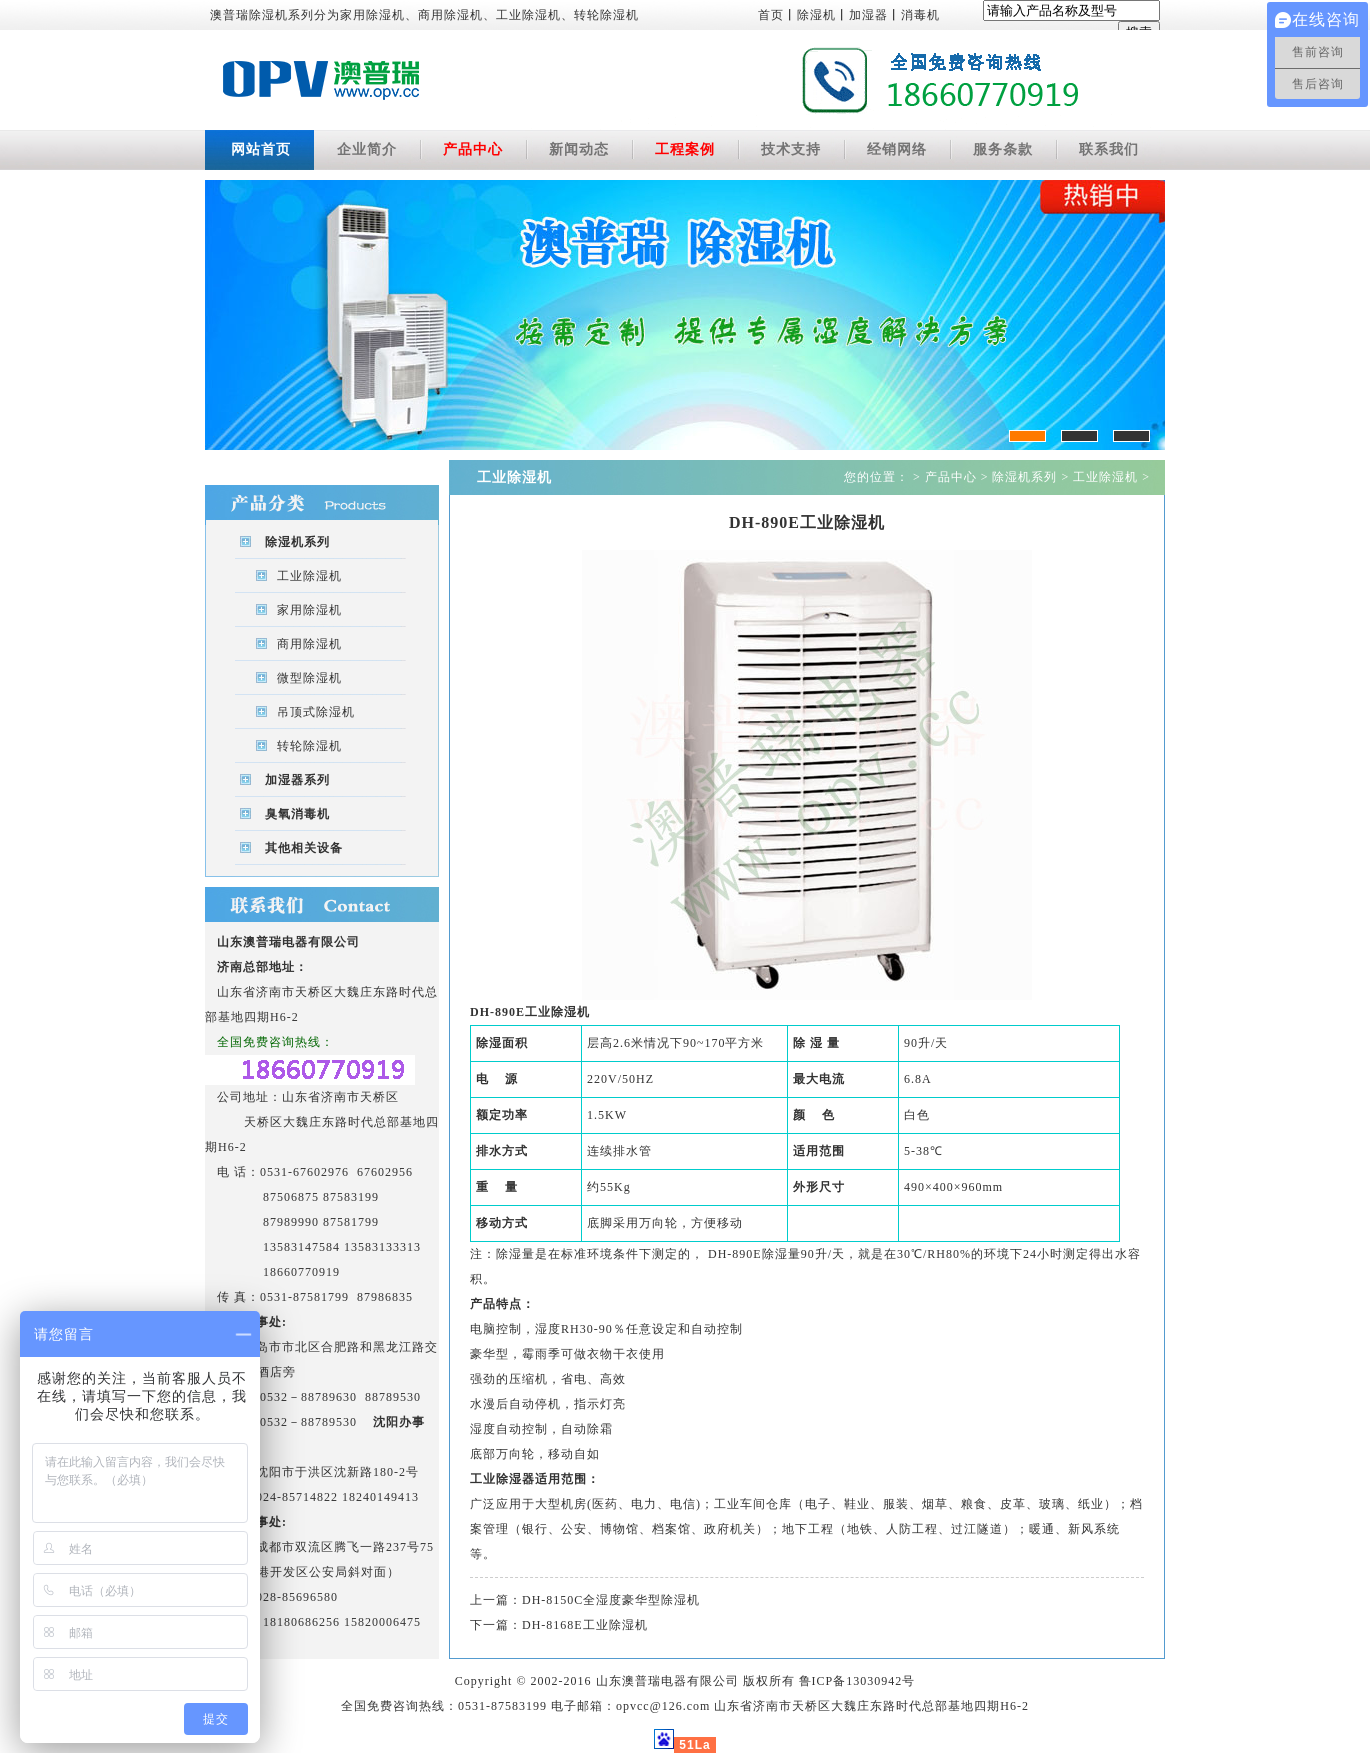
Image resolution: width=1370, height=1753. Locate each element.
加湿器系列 (297, 780)
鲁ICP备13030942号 (857, 1681)
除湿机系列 (297, 542)
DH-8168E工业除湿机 (585, 1625)
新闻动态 (579, 149)
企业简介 (367, 149)
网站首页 (261, 149)
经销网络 (897, 149)
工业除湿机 (309, 576)
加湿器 (868, 15)
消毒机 (920, 15)
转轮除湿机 (309, 746)
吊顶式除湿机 (316, 712)
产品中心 (473, 149)
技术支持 (791, 149)
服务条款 (1003, 149)
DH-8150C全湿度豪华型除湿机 (611, 1600)
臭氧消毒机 (297, 814)
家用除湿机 (309, 610)
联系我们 (1109, 149)
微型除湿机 (309, 678)
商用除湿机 (309, 644)
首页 (771, 15)
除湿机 (816, 15)
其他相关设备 (304, 848)
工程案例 (685, 149)
